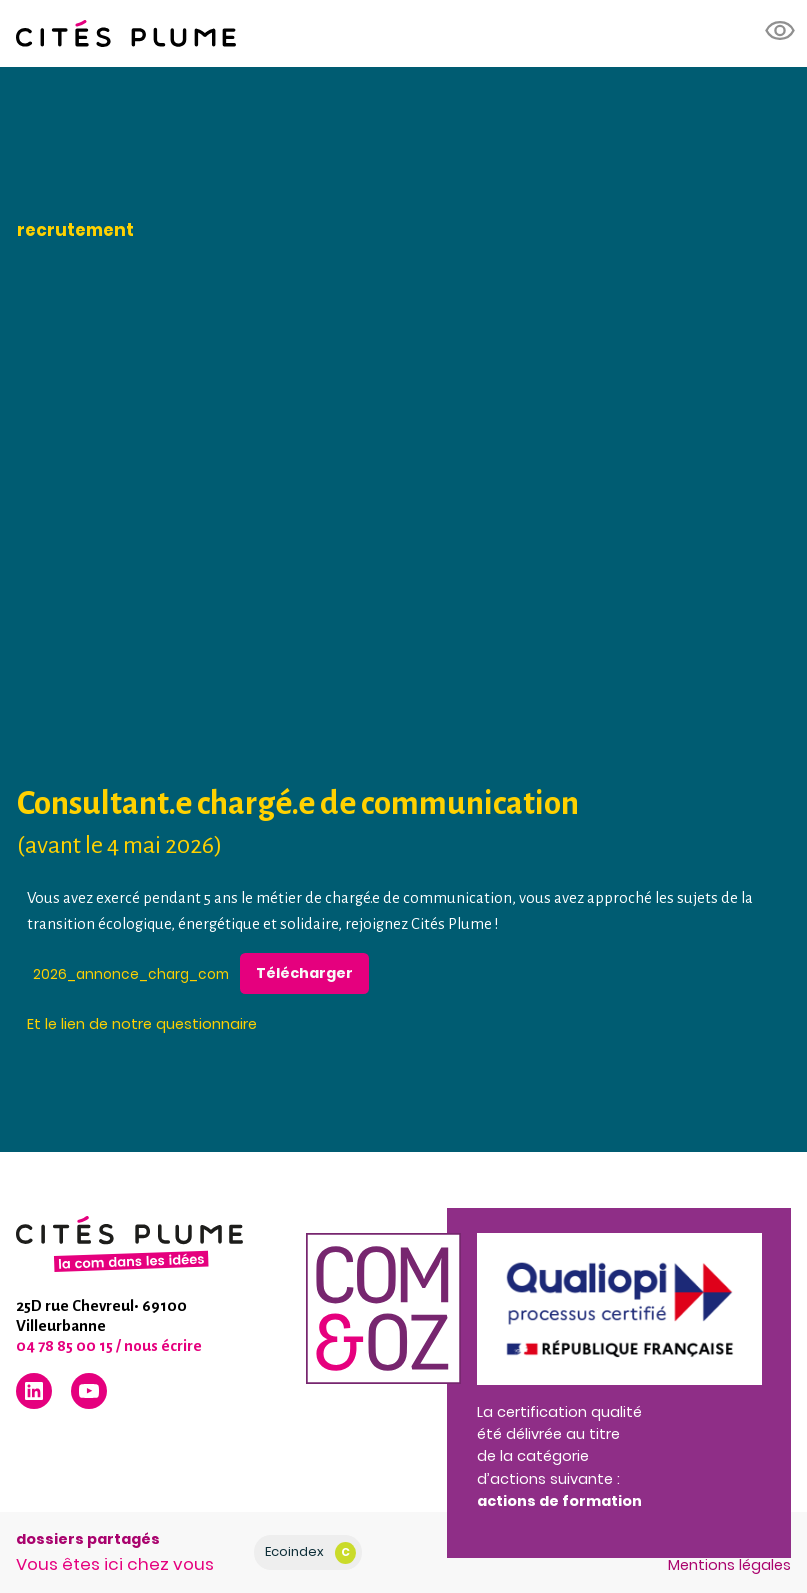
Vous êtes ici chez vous (115, 1564)
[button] (781, 31)
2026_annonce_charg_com (131, 973)
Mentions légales (729, 1565)
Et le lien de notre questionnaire (142, 1024)
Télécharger (304, 973)
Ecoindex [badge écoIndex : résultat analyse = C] (310, 1553)
